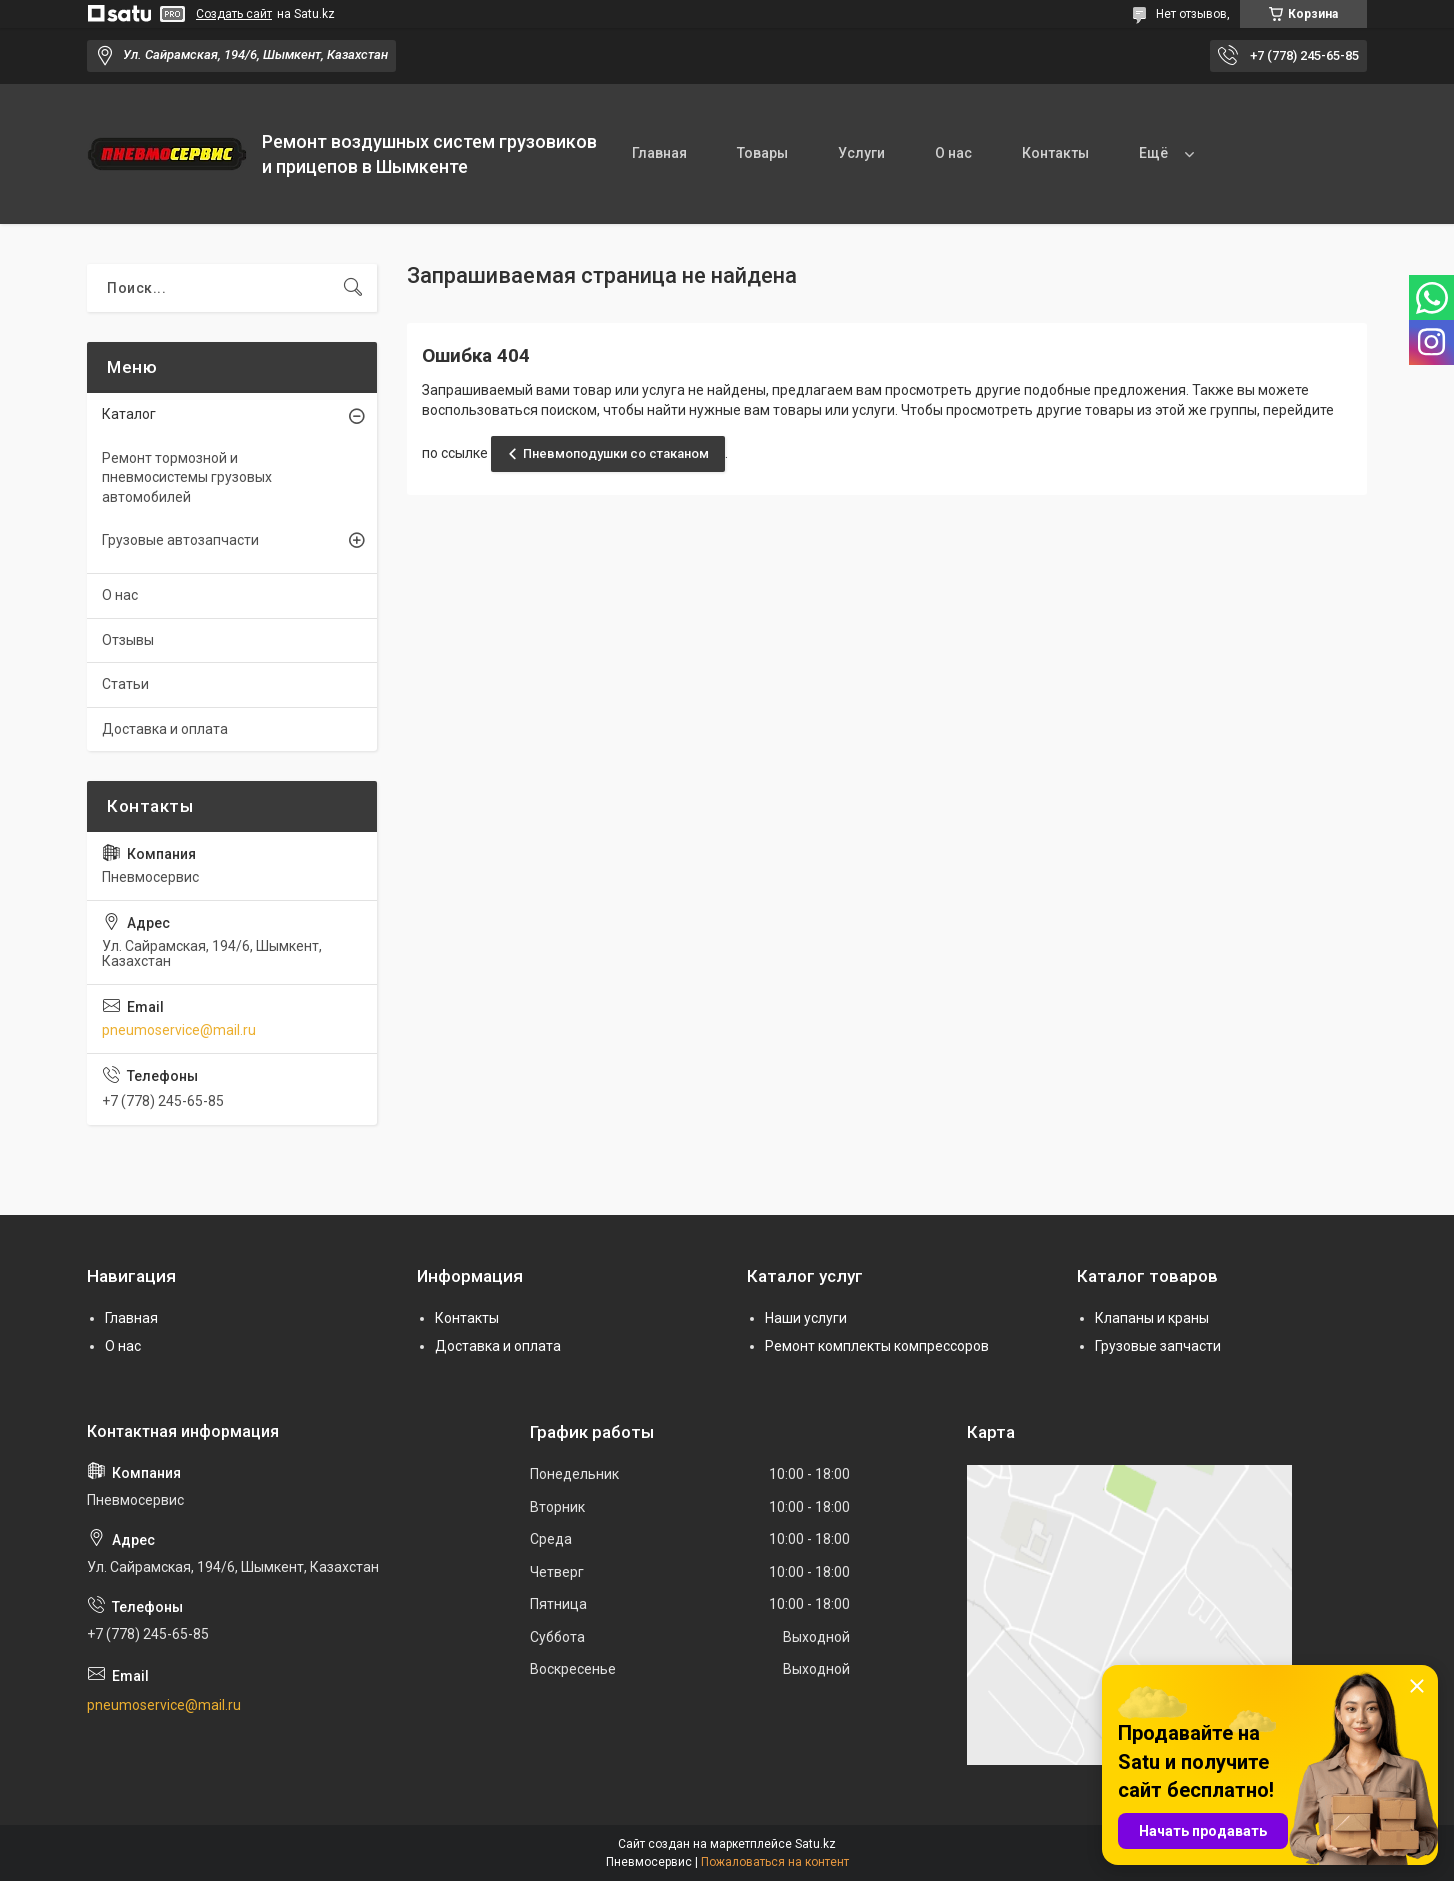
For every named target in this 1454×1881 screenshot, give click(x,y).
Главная (659, 153)
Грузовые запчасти (1158, 1346)
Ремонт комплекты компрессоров (877, 1346)
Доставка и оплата (165, 729)
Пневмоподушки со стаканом (616, 453)
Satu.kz (815, 1844)
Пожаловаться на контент (775, 1862)
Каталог (129, 414)
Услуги (861, 153)
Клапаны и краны (1152, 1318)
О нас (953, 153)
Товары (762, 153)
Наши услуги (806, 1318)
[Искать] (353, 288)
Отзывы (128, 640)
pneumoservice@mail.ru (179, 1030)
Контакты (1055, 153)
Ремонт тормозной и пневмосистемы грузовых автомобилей (187, 477)
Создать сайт (234, 14)
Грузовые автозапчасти (180, 540)
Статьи (125, 684)
